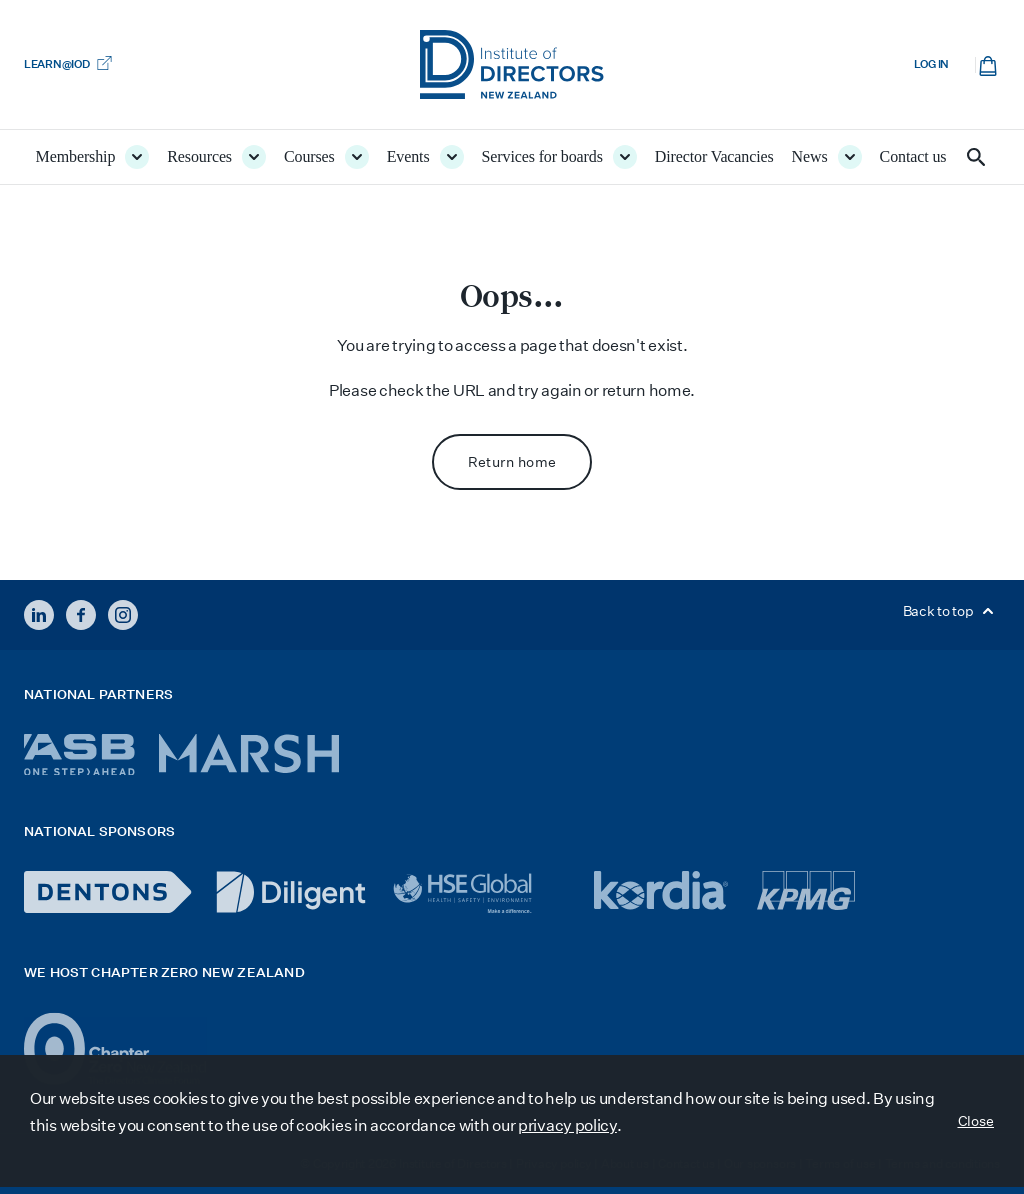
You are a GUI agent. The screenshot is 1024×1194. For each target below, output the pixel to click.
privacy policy (567, 1125)
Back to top (951, 611)
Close (976, 1121)
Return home (512, 462)
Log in (931, 64)
